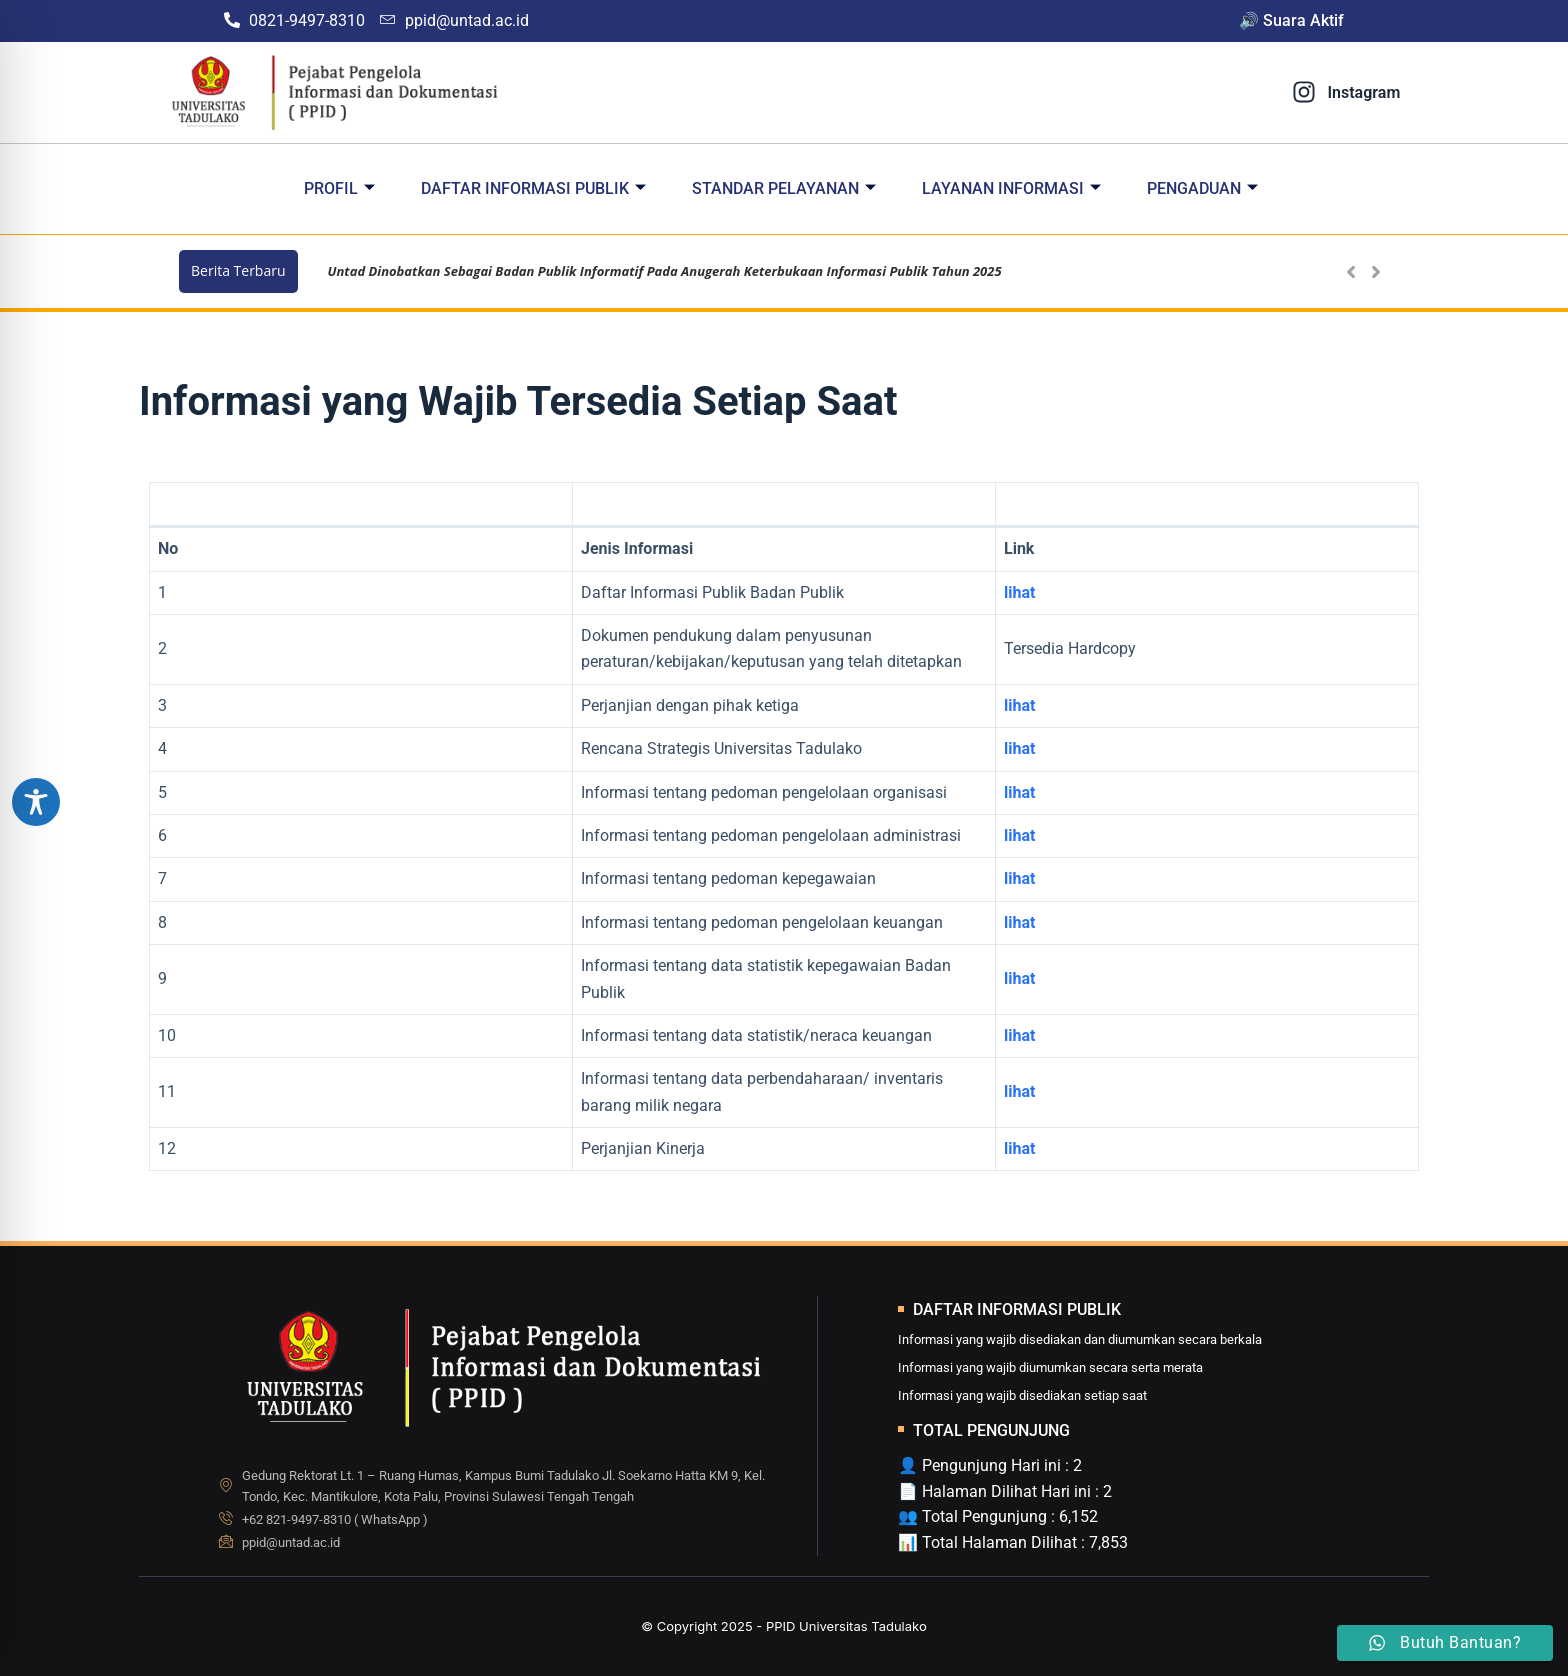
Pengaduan (1202, 188)
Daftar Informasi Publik (533, 188)
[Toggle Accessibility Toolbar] (36, 802)
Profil (339, 188)
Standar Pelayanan (784, 188)
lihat (1019, 705)
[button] (1375, 272)
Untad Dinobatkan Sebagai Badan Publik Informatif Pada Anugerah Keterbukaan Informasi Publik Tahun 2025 (665, 271)
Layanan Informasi (1011, 188)
